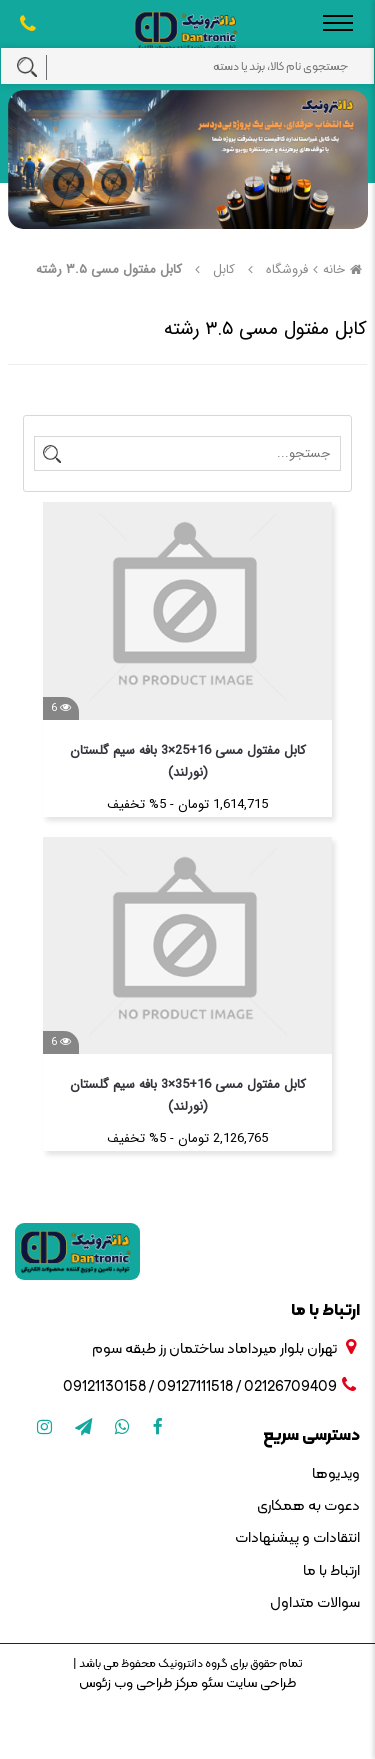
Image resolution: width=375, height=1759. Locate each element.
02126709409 (290, 1387)
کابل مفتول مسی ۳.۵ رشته (109, 269)
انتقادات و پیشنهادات (297, 1538)
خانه (345, 269)
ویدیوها (336, 1474)
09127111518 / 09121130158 (148, 1387)
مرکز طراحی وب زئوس (138, 1683)
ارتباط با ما (331, 1571)
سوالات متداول (315, 1603)
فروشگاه (287, 269)
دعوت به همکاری (308, 1506)
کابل (224, 269)
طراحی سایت (259, 1683)
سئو (210, 1683)
